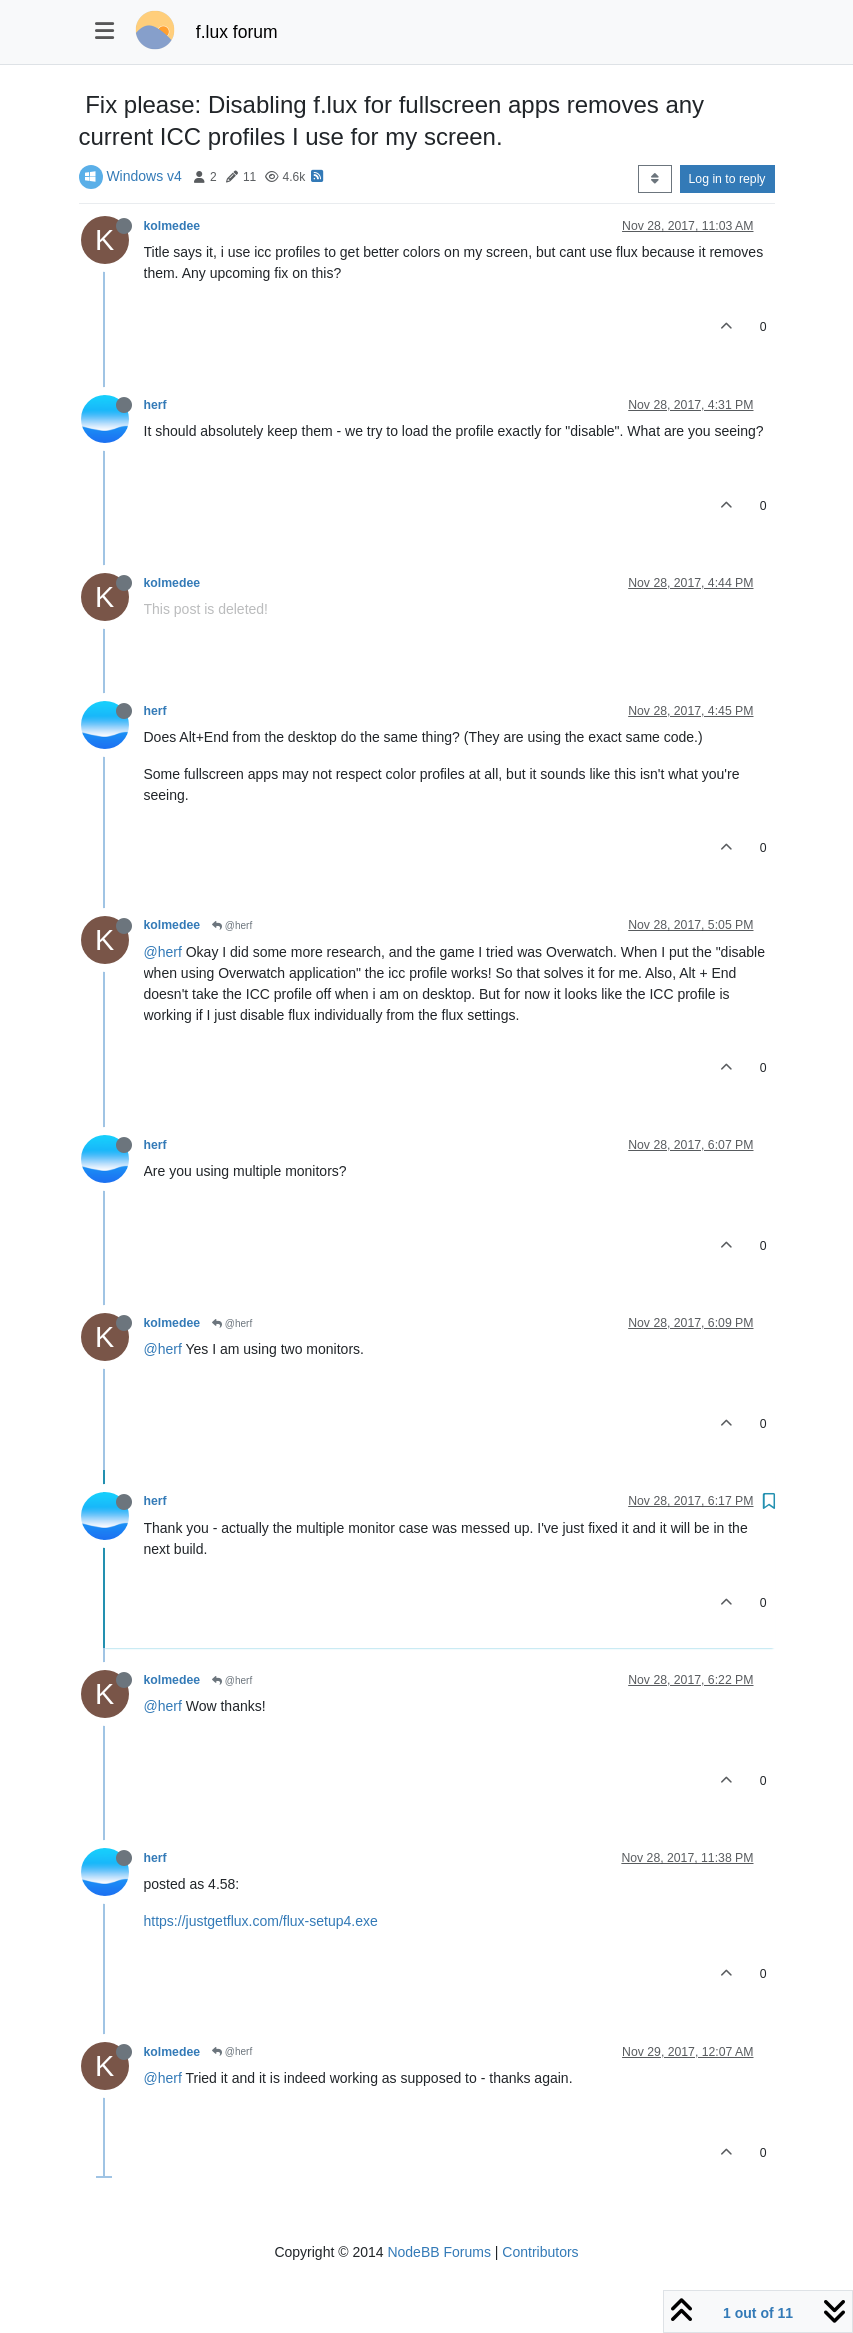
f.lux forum (237, 32)
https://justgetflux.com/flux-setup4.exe (261, 1921)
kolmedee (172, 226)
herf (155, 405)
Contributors (540, 2252)
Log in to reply (727, 179)
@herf (232, 925)
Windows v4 (143, 176)
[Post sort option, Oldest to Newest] (654, 179)
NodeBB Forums (438, 2252)
